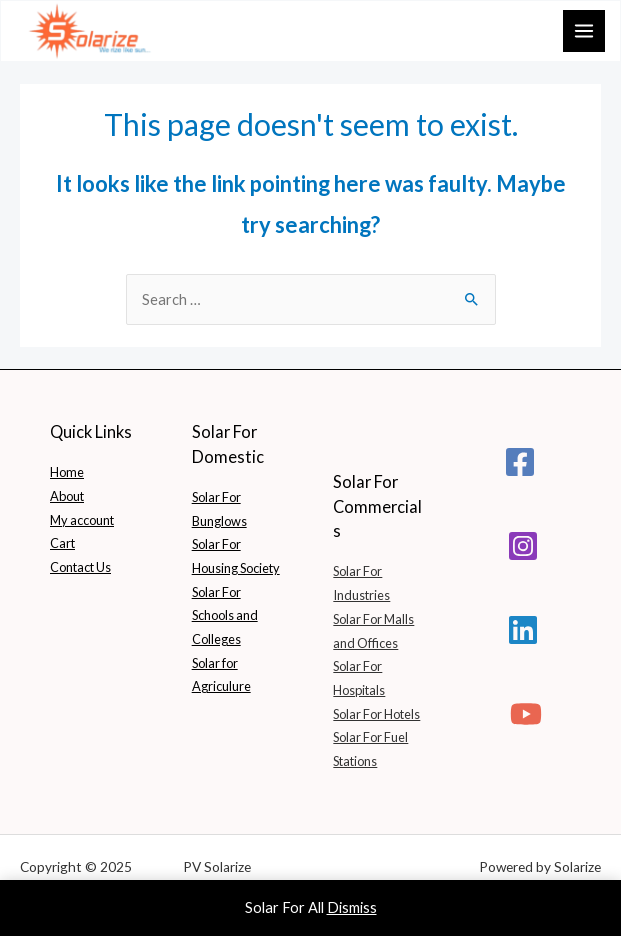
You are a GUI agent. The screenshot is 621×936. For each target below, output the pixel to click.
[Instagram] (523, 546)
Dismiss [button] (352, 907)
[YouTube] (526, 714)
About (67, 496)
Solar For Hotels (376, 714)
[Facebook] (520, 462)
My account (82, 520)
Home (67, 472)
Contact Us (80, 567)
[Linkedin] (523, 630)
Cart (62, 543)
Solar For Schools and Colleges (225, 615)
